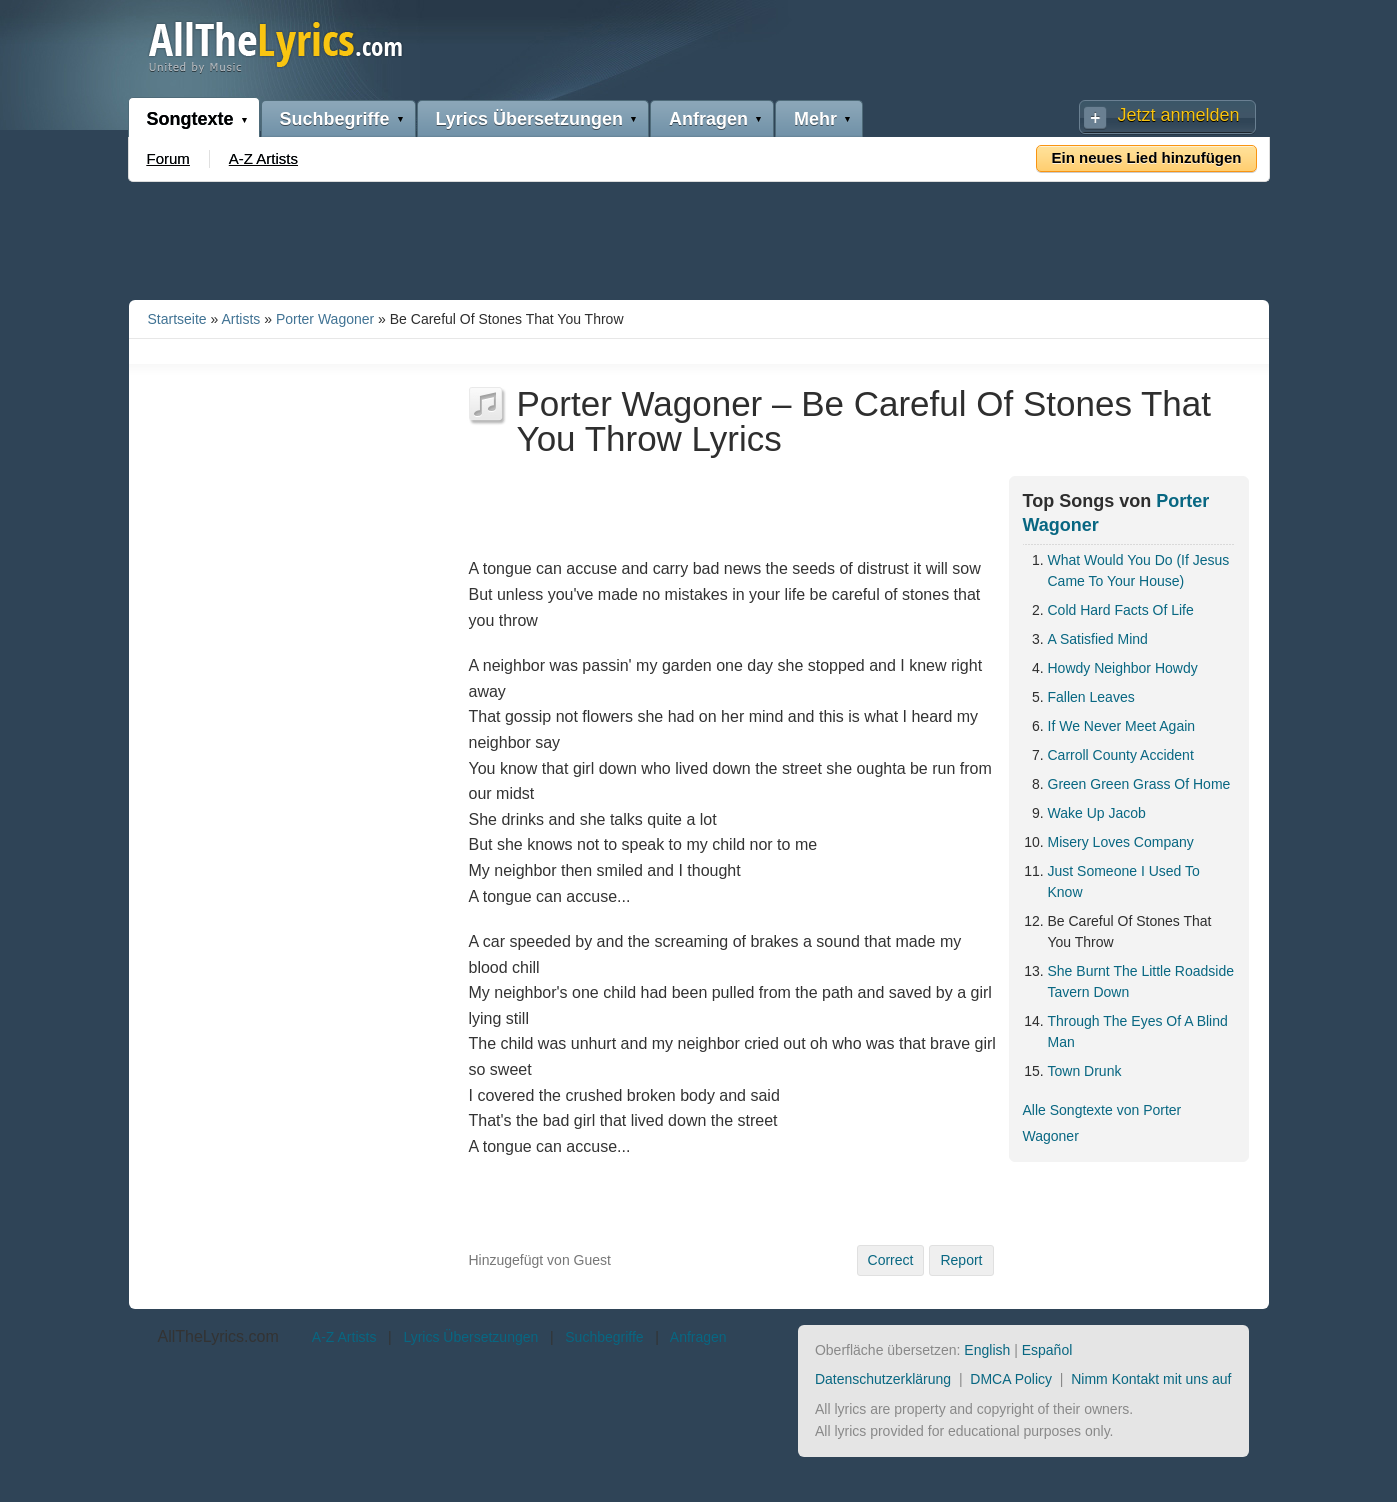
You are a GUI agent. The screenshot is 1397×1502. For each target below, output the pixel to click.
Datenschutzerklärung (883, 1379)
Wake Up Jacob (1097, 813)
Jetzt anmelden (1178, 115)
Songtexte (190, 119)
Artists (240, 319)
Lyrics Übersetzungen (529, 119)
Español (1047, 1350)
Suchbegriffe (335, 119)
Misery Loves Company (1121, 842)
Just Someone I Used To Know (1124, 881)
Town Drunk (1085, 1071)
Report (961, 1260)
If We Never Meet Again (1122, 726)
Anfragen (708, 119)
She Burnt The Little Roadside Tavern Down (1141, 981)
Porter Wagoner (325, 319)
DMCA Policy (1011, 1379)
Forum (168, 158)
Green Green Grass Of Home (1139, 784)
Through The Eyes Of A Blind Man (1138, 1031)
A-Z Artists (263, 158)
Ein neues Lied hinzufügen (1146, 157)
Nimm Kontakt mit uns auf (1151, 1379)
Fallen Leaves (1091, 697)
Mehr (815, 119)
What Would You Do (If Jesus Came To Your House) (1139, 570)
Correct (891, 1260)
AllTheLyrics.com (218, 1336)
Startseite (177, 319)
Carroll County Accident (1121, 755)
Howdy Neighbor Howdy (1123, 668)
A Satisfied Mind (1098, 639)
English (987, 1350)
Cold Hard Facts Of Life (1121, 610)
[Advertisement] (699, 237)
